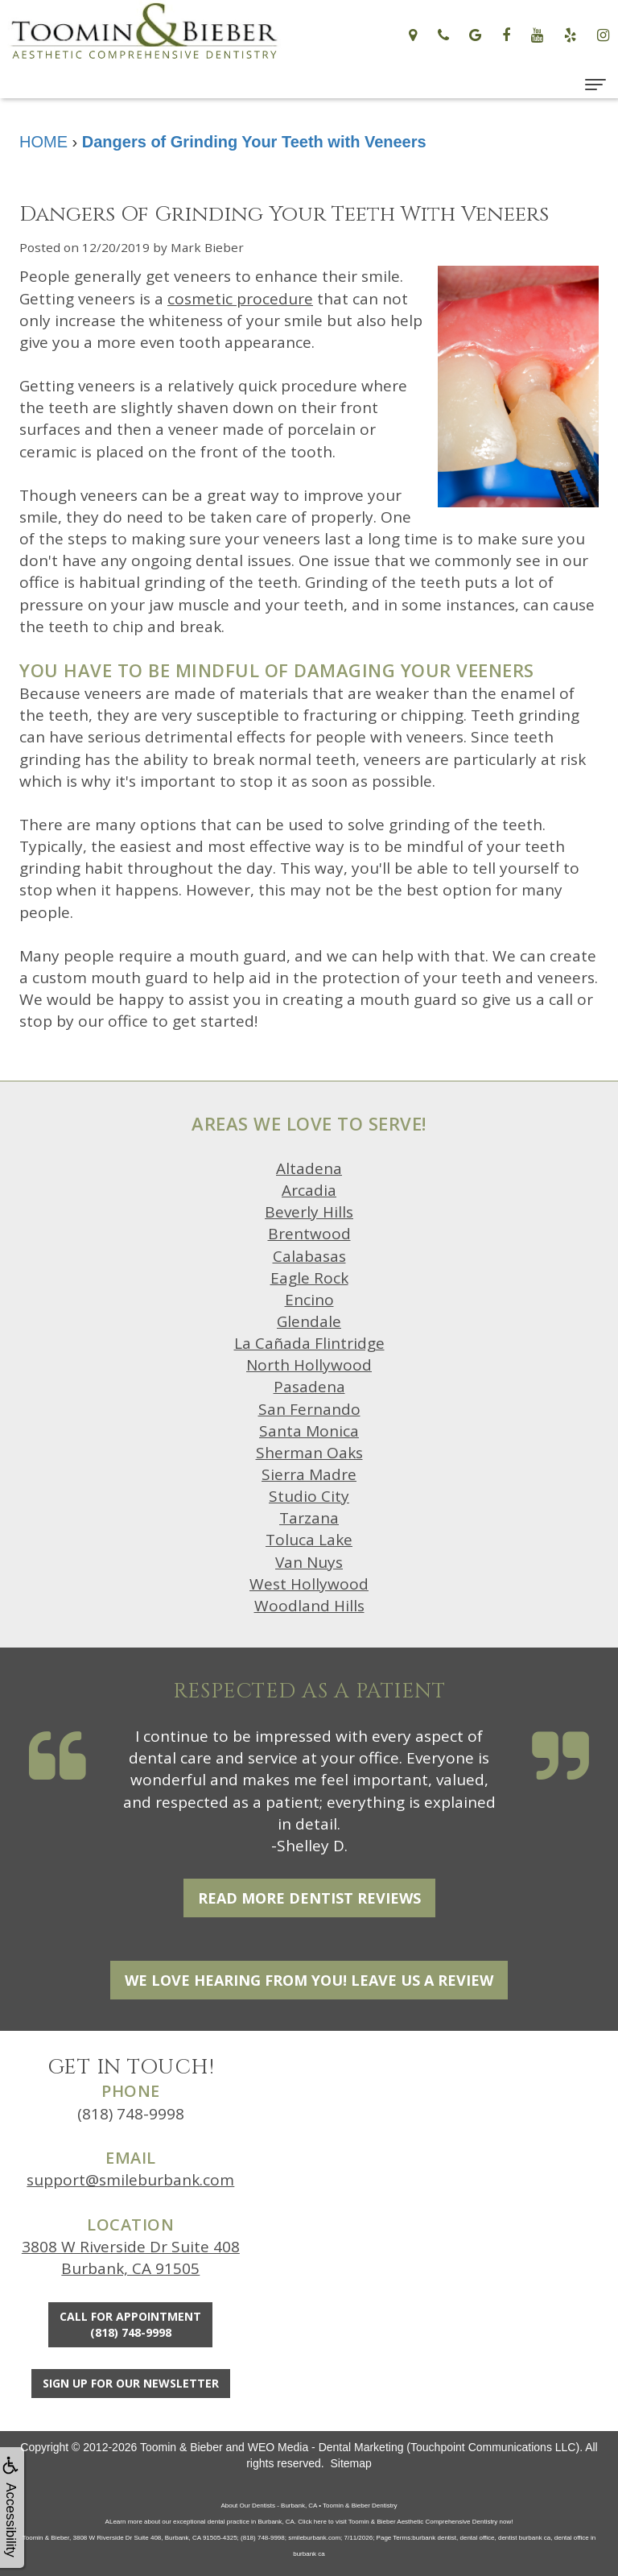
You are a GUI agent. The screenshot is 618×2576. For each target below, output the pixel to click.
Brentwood (309, 1233)
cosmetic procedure (240, 298)
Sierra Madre (309, 1474)
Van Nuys (309, 1562)
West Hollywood (309, 1583)
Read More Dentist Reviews (309, 1898)
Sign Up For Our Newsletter (131, 2383)
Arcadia (309, 1190)
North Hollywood (309, 1364)
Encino (309, 1299)
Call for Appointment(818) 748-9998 (130, 2324)
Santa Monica (309, 1430)
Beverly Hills (309, 1211)
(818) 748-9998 (130, 2113)
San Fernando (309, 1409)
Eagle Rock (309, 1277)
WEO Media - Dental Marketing (326, 2447)
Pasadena (309, 1386)
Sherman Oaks (309, 1452)
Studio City (309, 1496)
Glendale (309, 1321)
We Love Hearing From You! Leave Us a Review (309, 1980)
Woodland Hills (309, 1605)
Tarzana (309, 1517)
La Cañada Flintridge (309, 1343)
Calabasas (309, 1256)
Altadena (309, 1168)
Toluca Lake (309, 1539)
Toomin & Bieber (181, 2447)
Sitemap (350, 2463)
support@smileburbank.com (130, 2179)
